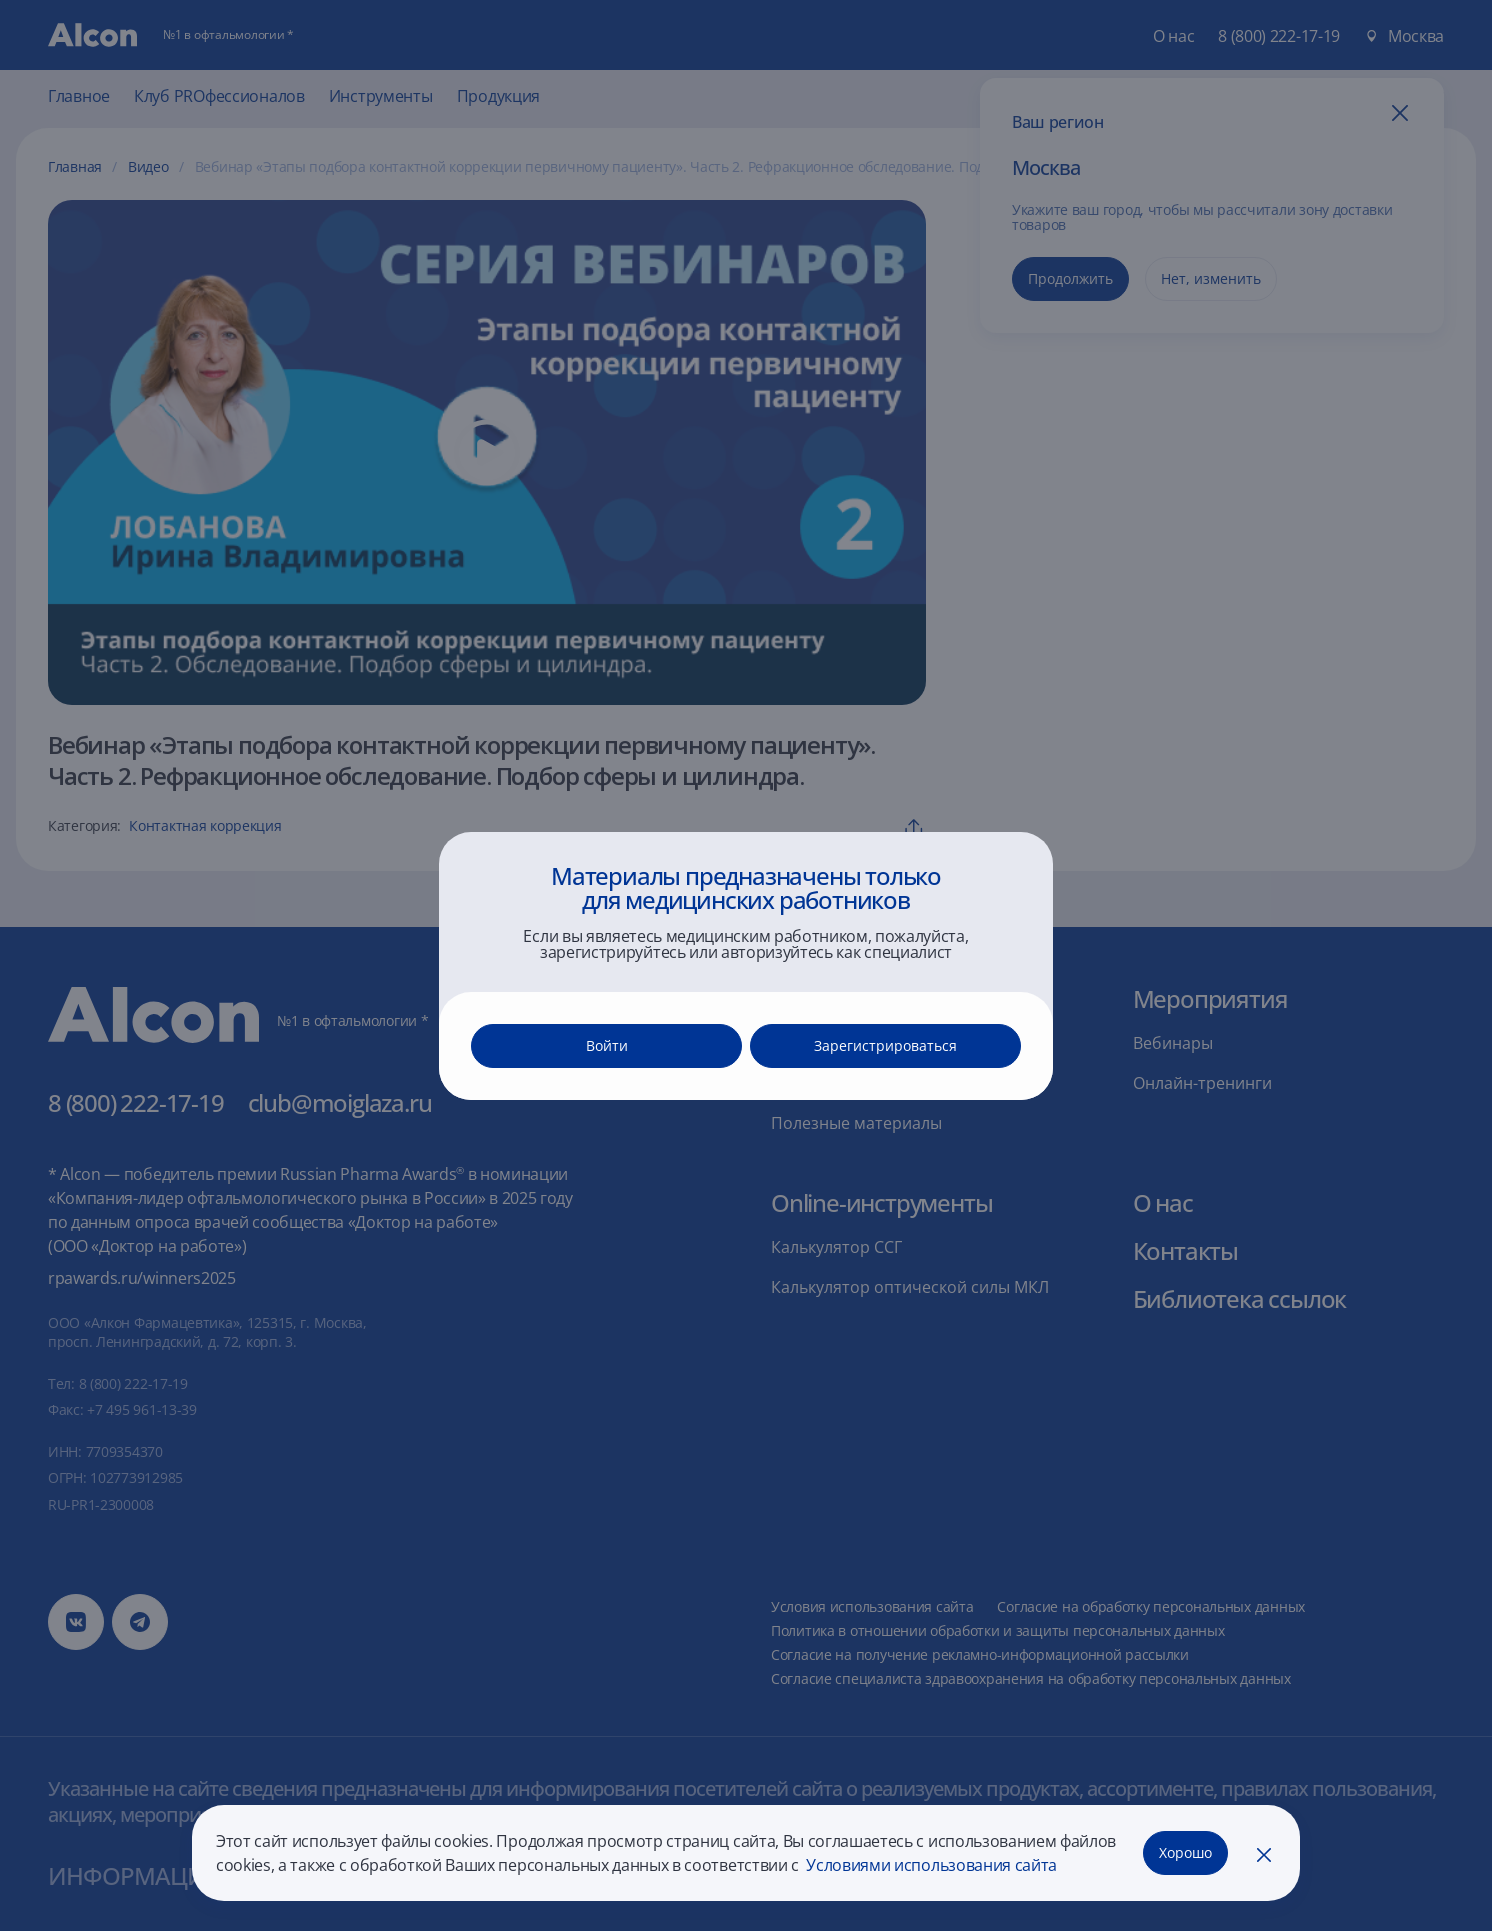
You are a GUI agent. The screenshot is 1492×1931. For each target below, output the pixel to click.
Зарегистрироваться (885, 1045)
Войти (607, 1045)
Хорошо (1185, 1852)
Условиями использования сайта (930, 1865)
